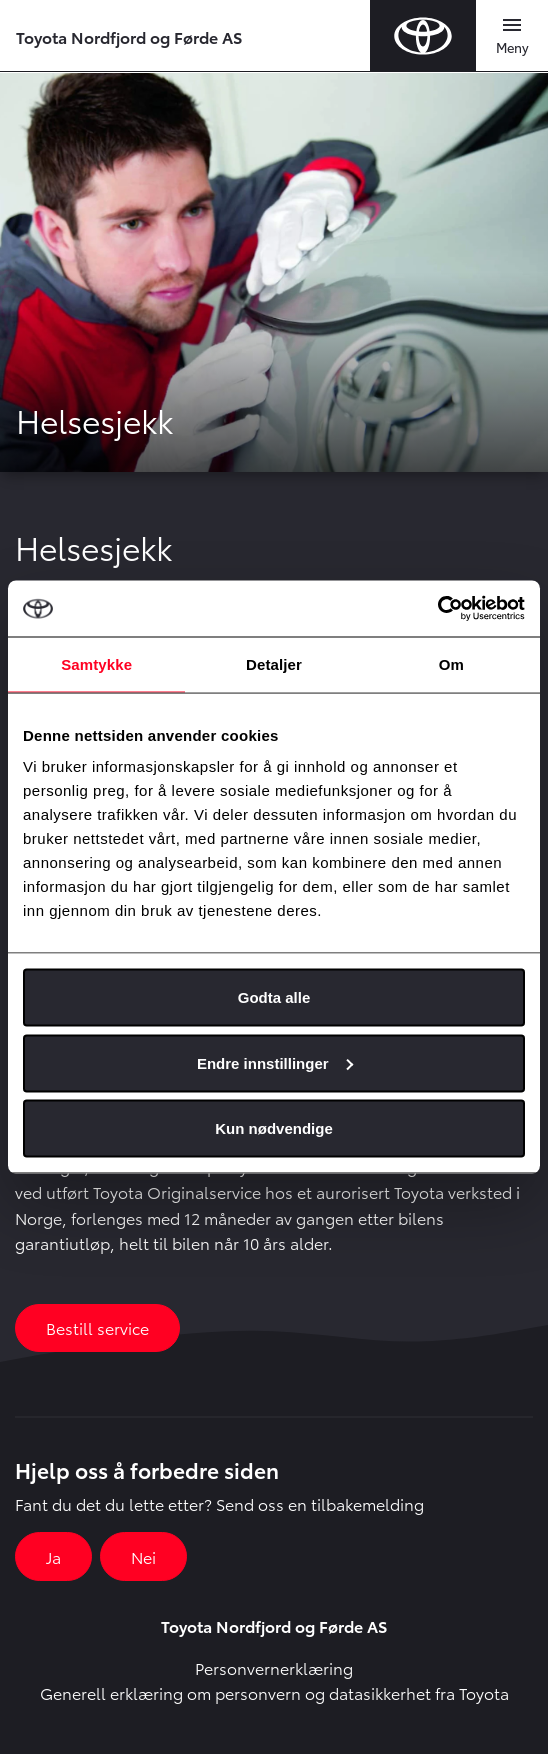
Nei (143, 1556)
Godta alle (274, 997)
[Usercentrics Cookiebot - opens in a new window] (437, 609)
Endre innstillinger (275, 1062)
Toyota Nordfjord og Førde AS (129, 36)
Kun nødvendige (274, 1128)
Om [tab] (451, 663)
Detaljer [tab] (274, 663)
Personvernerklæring (274, 1667)
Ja (53, 1556)
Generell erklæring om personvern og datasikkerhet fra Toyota (274, 1692)
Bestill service (97, 1327)
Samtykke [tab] (96, 663)
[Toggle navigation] (512, 36)
